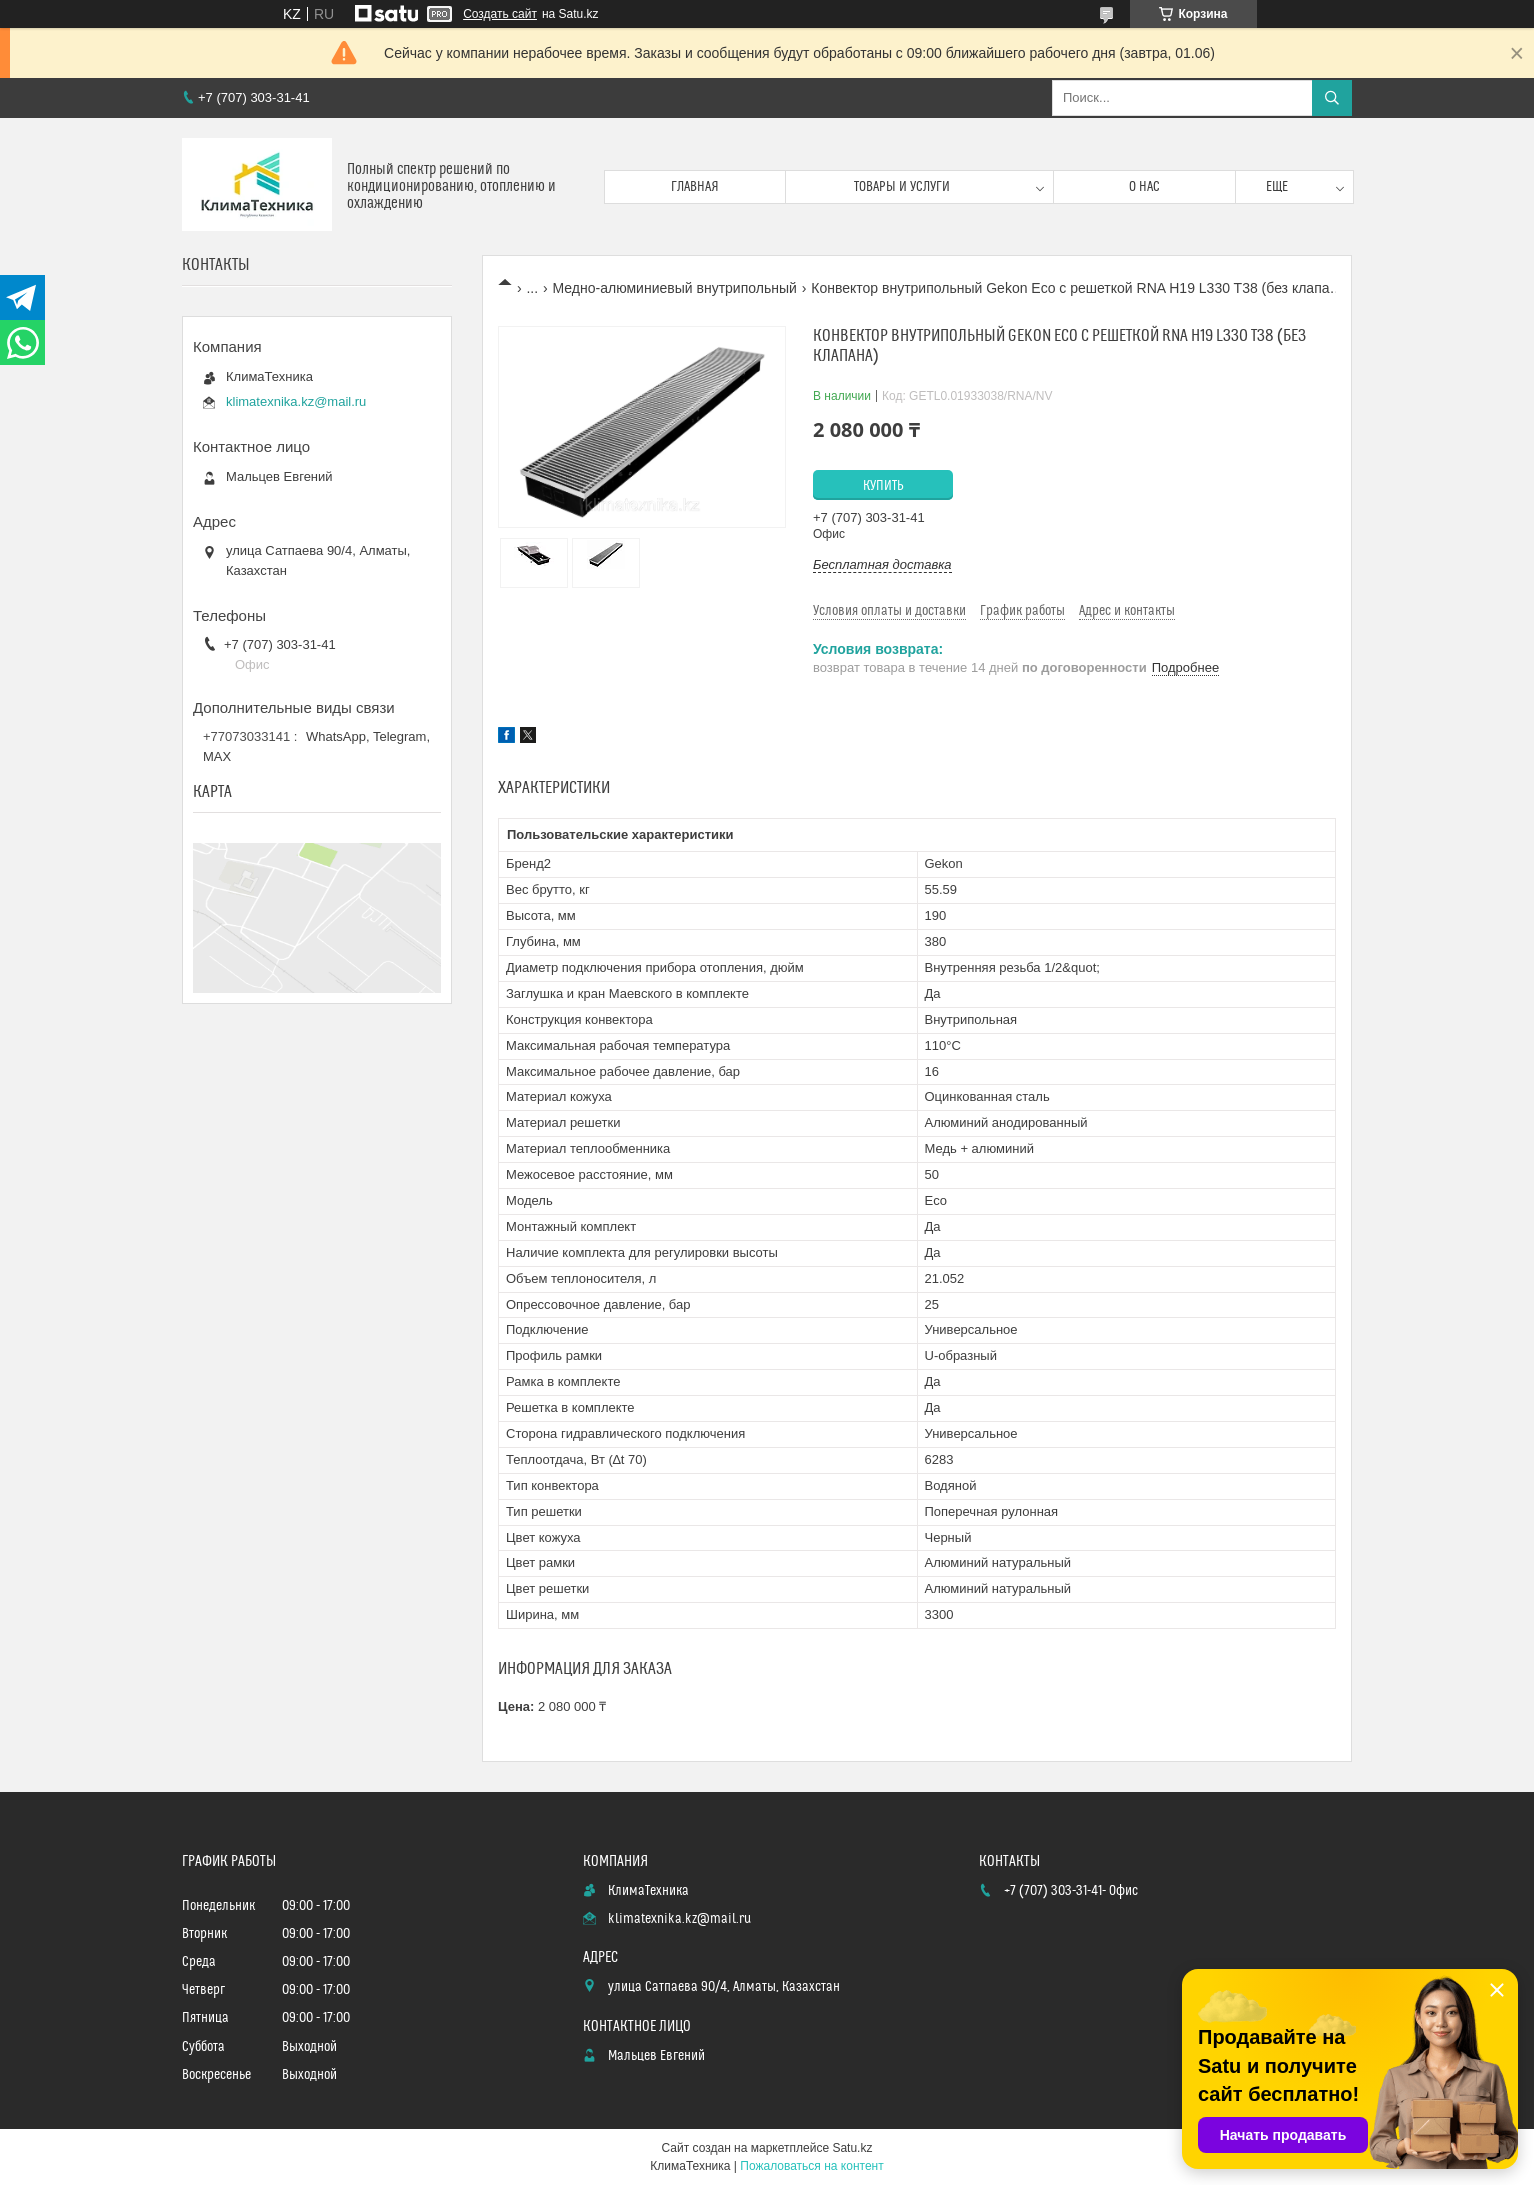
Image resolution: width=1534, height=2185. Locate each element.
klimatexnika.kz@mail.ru (296, 401)
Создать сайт (500, 14)
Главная (695, 187)
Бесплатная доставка (882, 564)
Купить (883, 486)
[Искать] (1332, 98)
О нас (1144, 187)
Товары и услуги (902, 187)
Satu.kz (852, 2148)
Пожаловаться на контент (811, 2166)
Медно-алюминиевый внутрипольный (675, 288)
